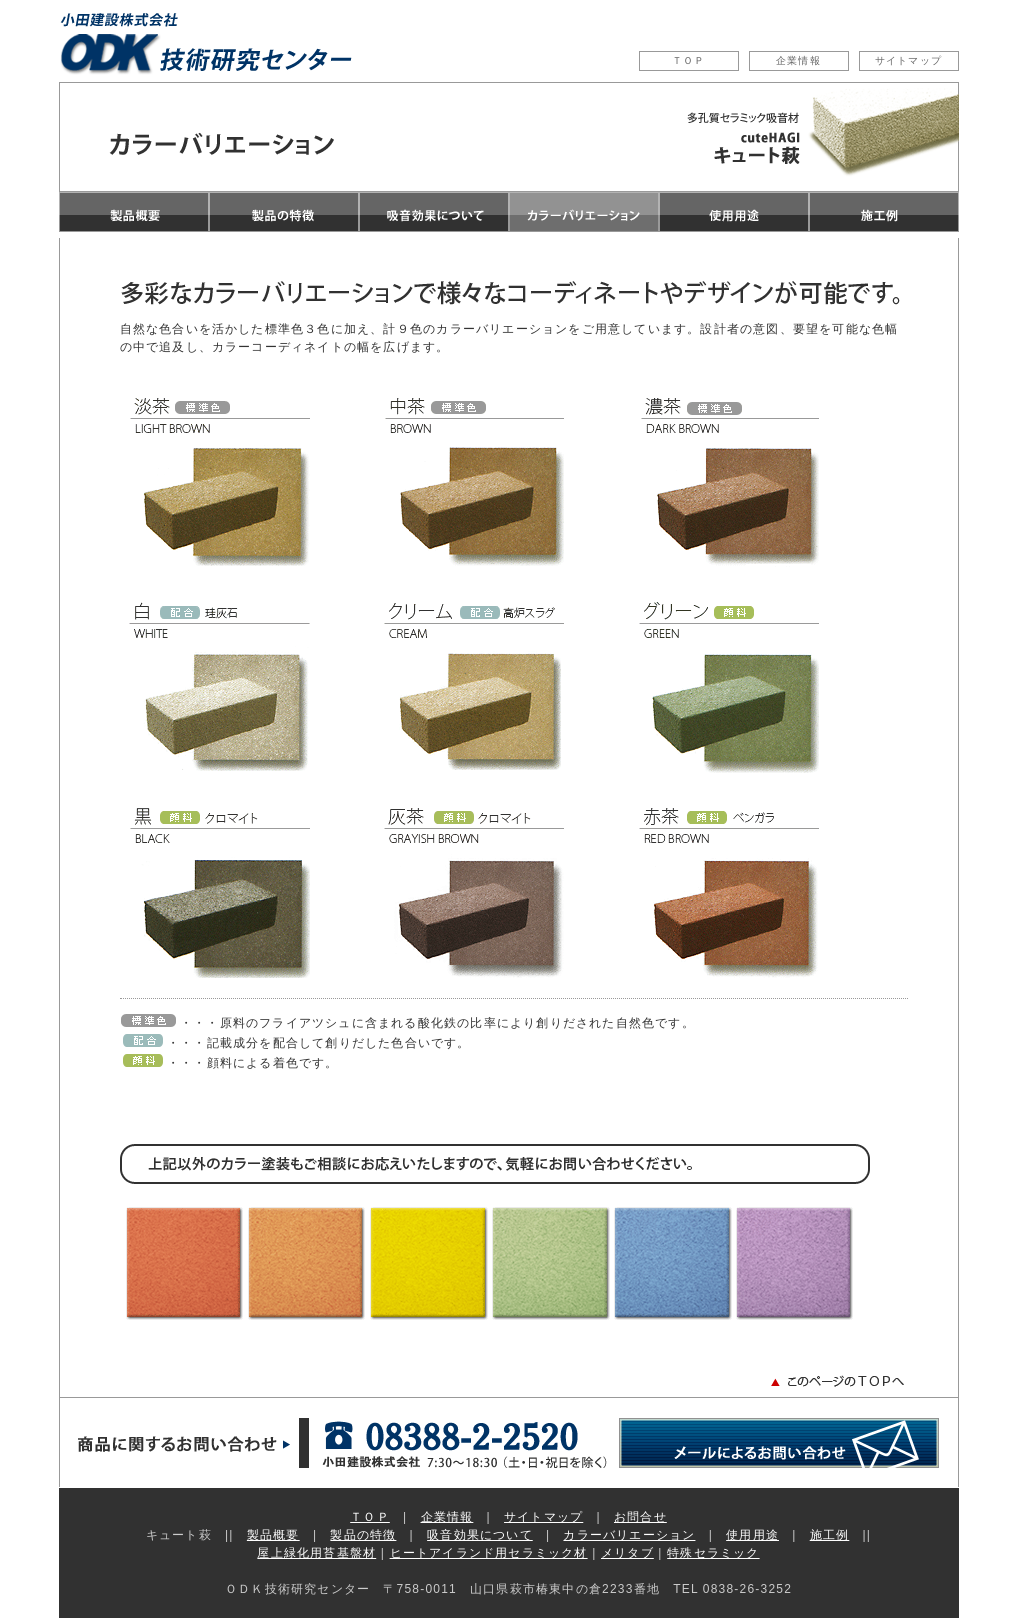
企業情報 (798, 60)
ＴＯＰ (689, 60)
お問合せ (640, 1517)
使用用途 (752, 1535)
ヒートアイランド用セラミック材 (489, 1553)
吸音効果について (480, 1535)
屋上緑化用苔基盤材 (316, 1553)
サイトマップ (908, 60)
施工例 (830, 1535)
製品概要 (273, 1535)
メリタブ (627, 1553)
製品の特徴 (363, 1535)
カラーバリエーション (629, 1535)
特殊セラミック (713, 1553)
